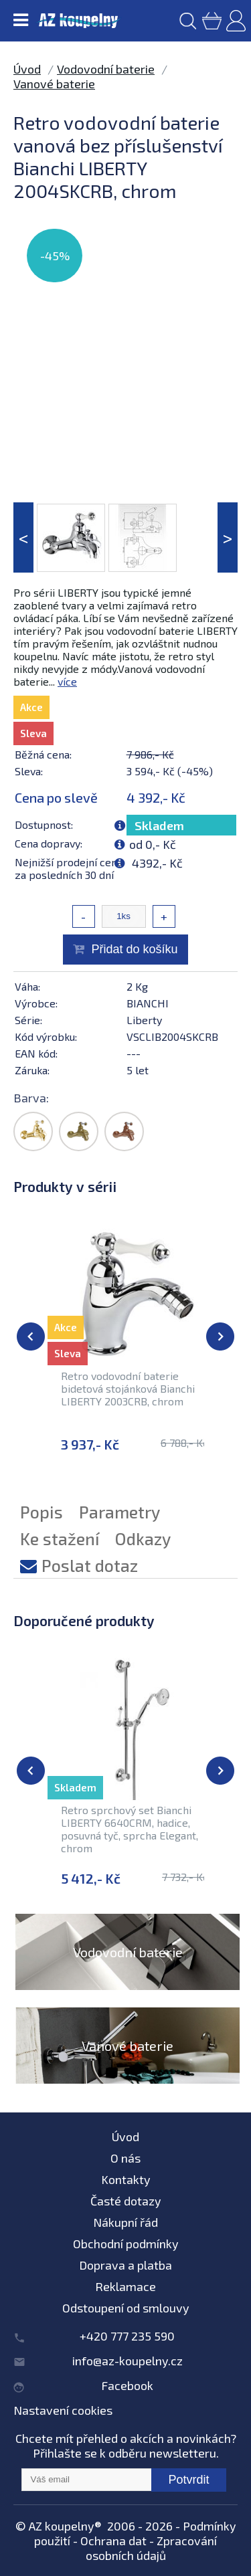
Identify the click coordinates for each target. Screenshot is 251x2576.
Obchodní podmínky (126, 2243)
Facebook (127, 2385)
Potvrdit (188, 2479)
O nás (125, 2158)
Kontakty (126, 2179)
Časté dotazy (125, 2200)
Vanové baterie (54, 83)
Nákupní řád (125, 2222)
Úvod (27, 69)
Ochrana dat (113, 2540)
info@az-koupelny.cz (127, 2360)
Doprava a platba (125, 2265)
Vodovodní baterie (106, 69)
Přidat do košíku (134, 949)
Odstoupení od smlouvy (125, 2307)
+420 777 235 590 (127, 2336)
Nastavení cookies (62, 2410)
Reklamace (125, 2286)
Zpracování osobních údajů (152, 2548)
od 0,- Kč (152, 844)
